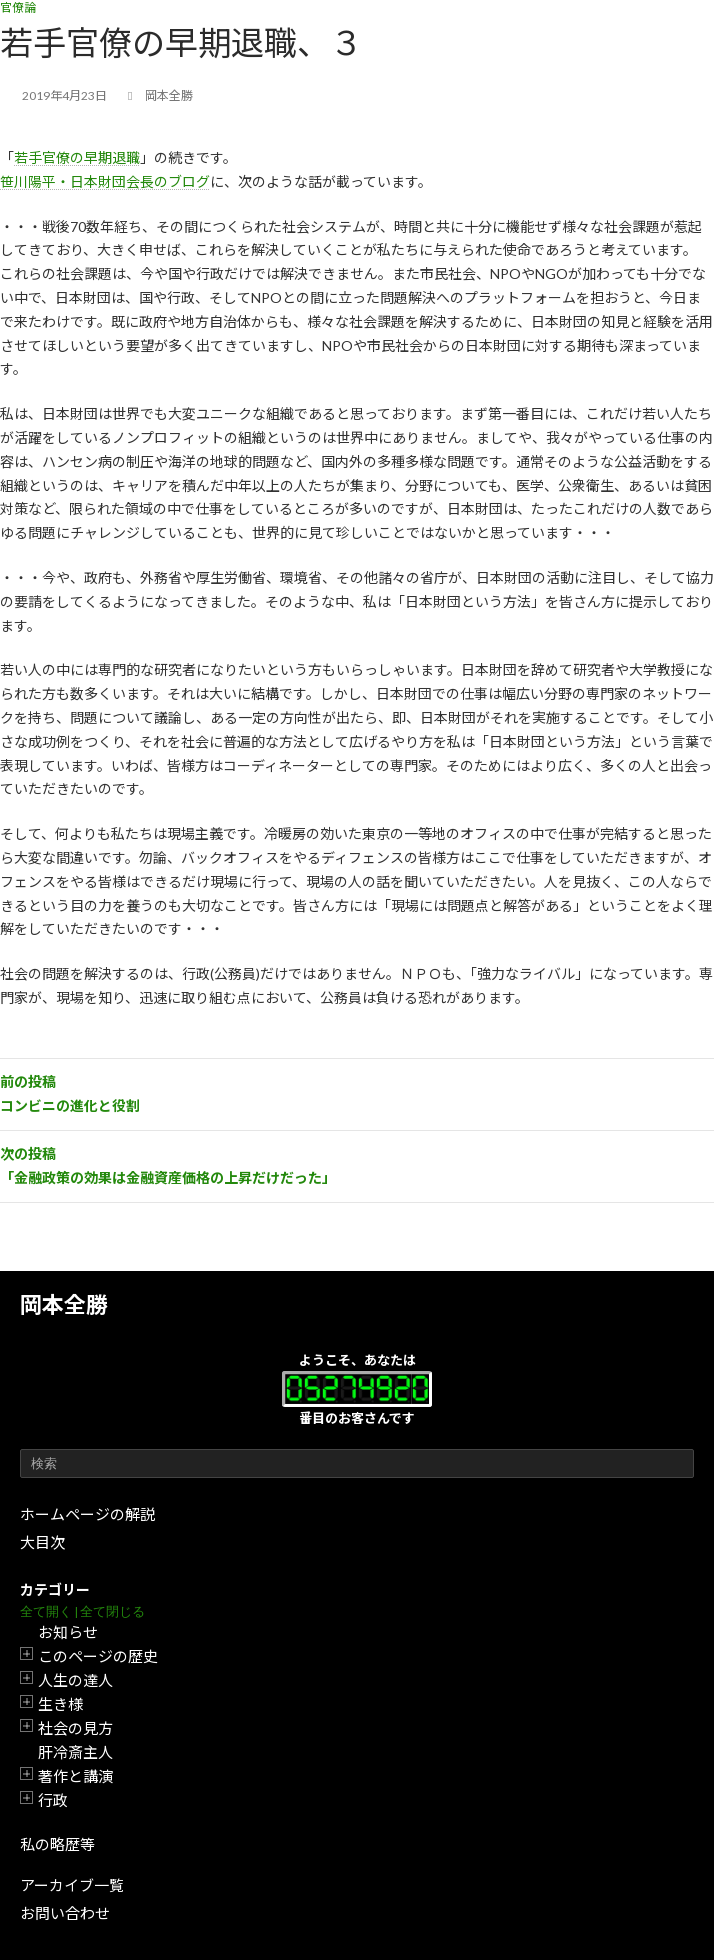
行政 (53, 1800)
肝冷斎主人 (75, 1752)
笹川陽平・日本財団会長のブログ (105, 181)
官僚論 (18, 7)
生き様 (60, 1704)
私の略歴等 (57, 1844)
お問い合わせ (65, 1913)
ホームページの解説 (87, 1514)
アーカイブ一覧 (72, 1885)
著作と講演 (75, 1776)
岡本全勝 (64, 1304)
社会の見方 (75, 1728)
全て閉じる (112, 1611)
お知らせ (68, 1632)
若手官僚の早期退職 (77, 157)
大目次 (42, 1542)
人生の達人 (75, 1680)
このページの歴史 (98, 1656)
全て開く (46, 1611)
